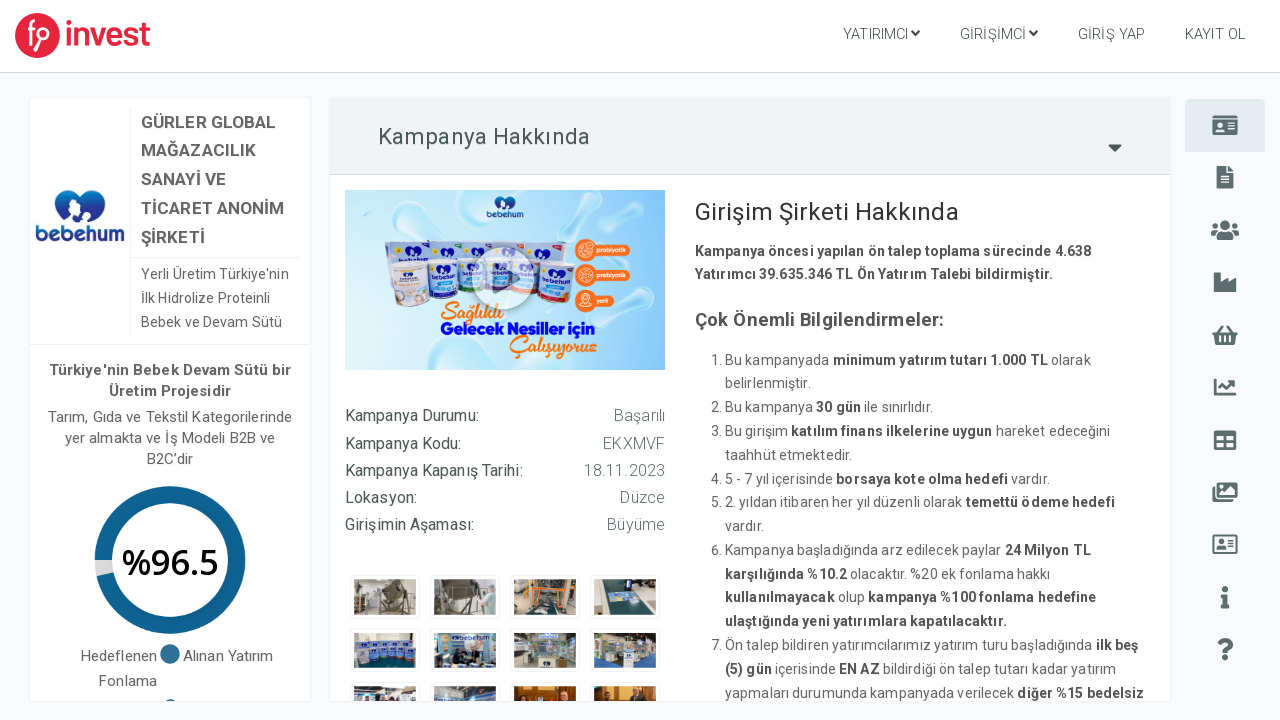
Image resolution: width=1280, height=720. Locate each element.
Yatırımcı (881, 34)
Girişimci (999, 34)
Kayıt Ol (1215, 34)
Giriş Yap (1111, 34)
